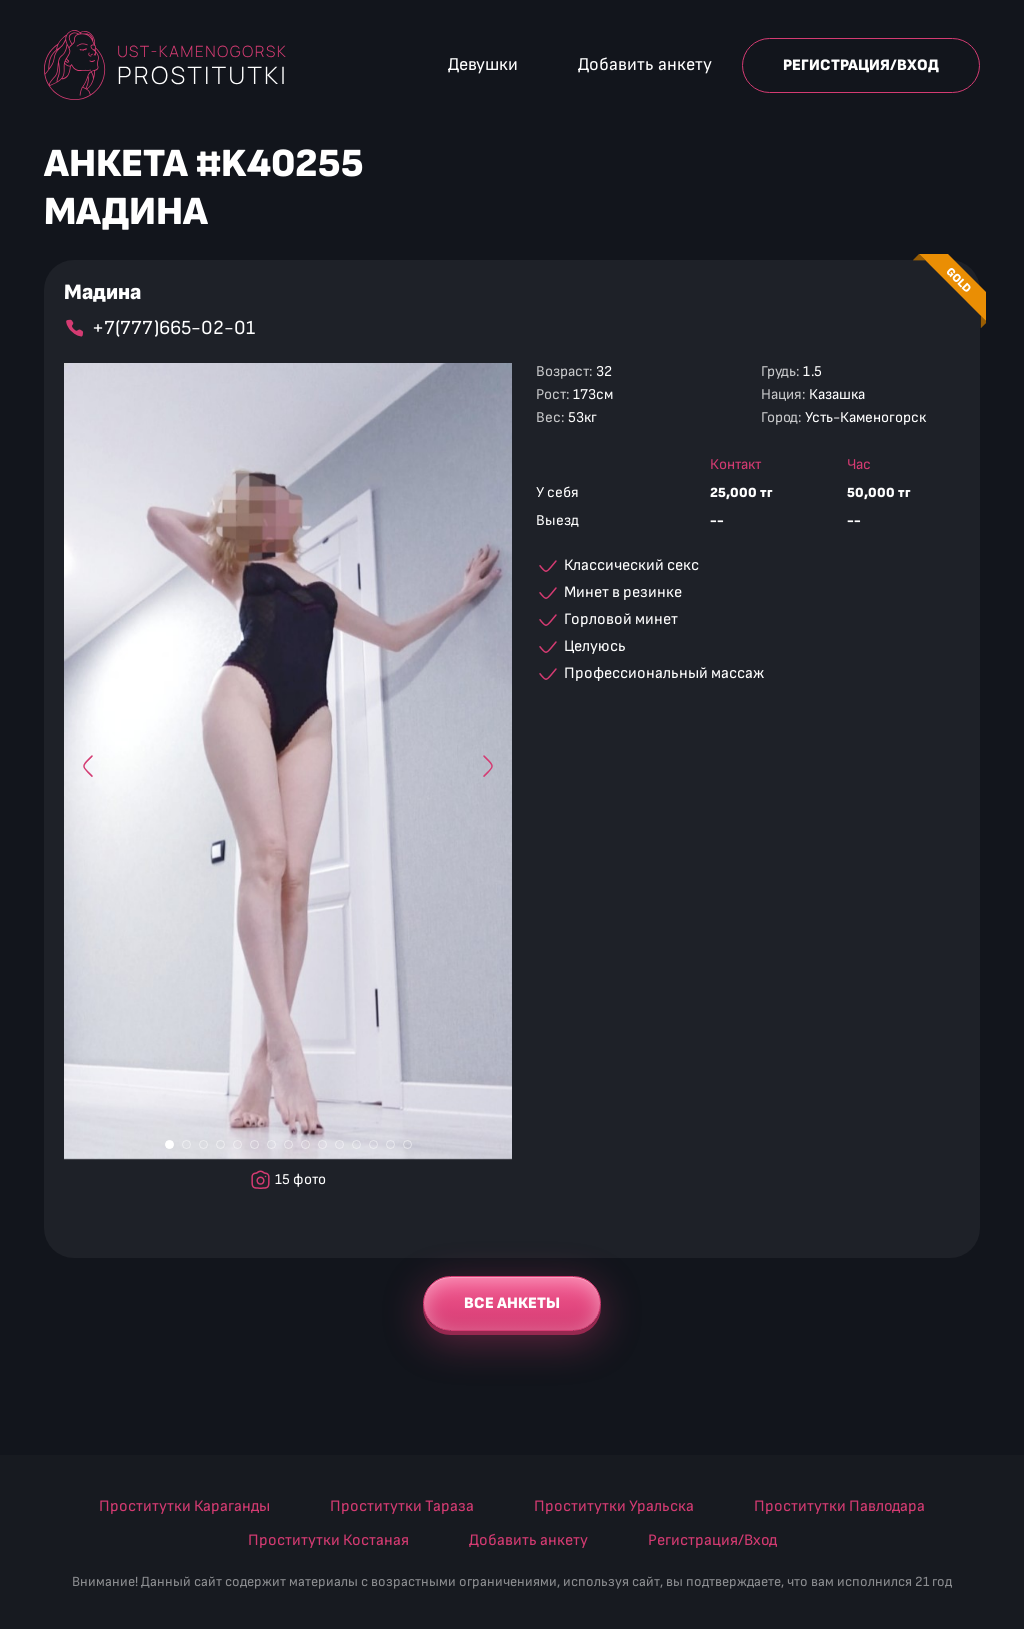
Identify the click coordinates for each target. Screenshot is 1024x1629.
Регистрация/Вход (861, 65)
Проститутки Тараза (402, 1505)
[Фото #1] (169, 1145)
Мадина (102, 293)
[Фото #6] (254, 1145)
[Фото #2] (186, 1145)
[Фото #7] (271, 1145)
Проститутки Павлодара (839, 1505)
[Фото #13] (373, 1145)
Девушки (483, 64)
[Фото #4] (220, 1145)
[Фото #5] (237, 1145)
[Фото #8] (288, 1145)
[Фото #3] (203, 1145)
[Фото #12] (356, 1145)
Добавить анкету (645, 64)
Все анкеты (512, 1302)
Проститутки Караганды (184, 1505)
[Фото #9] (305, 1145)
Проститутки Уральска (614, 1505)
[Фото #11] (339, 1145)
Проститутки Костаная (328, 1539)
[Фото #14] (390, 1145)
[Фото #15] (407, 1145)
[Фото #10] (322, 1145)
